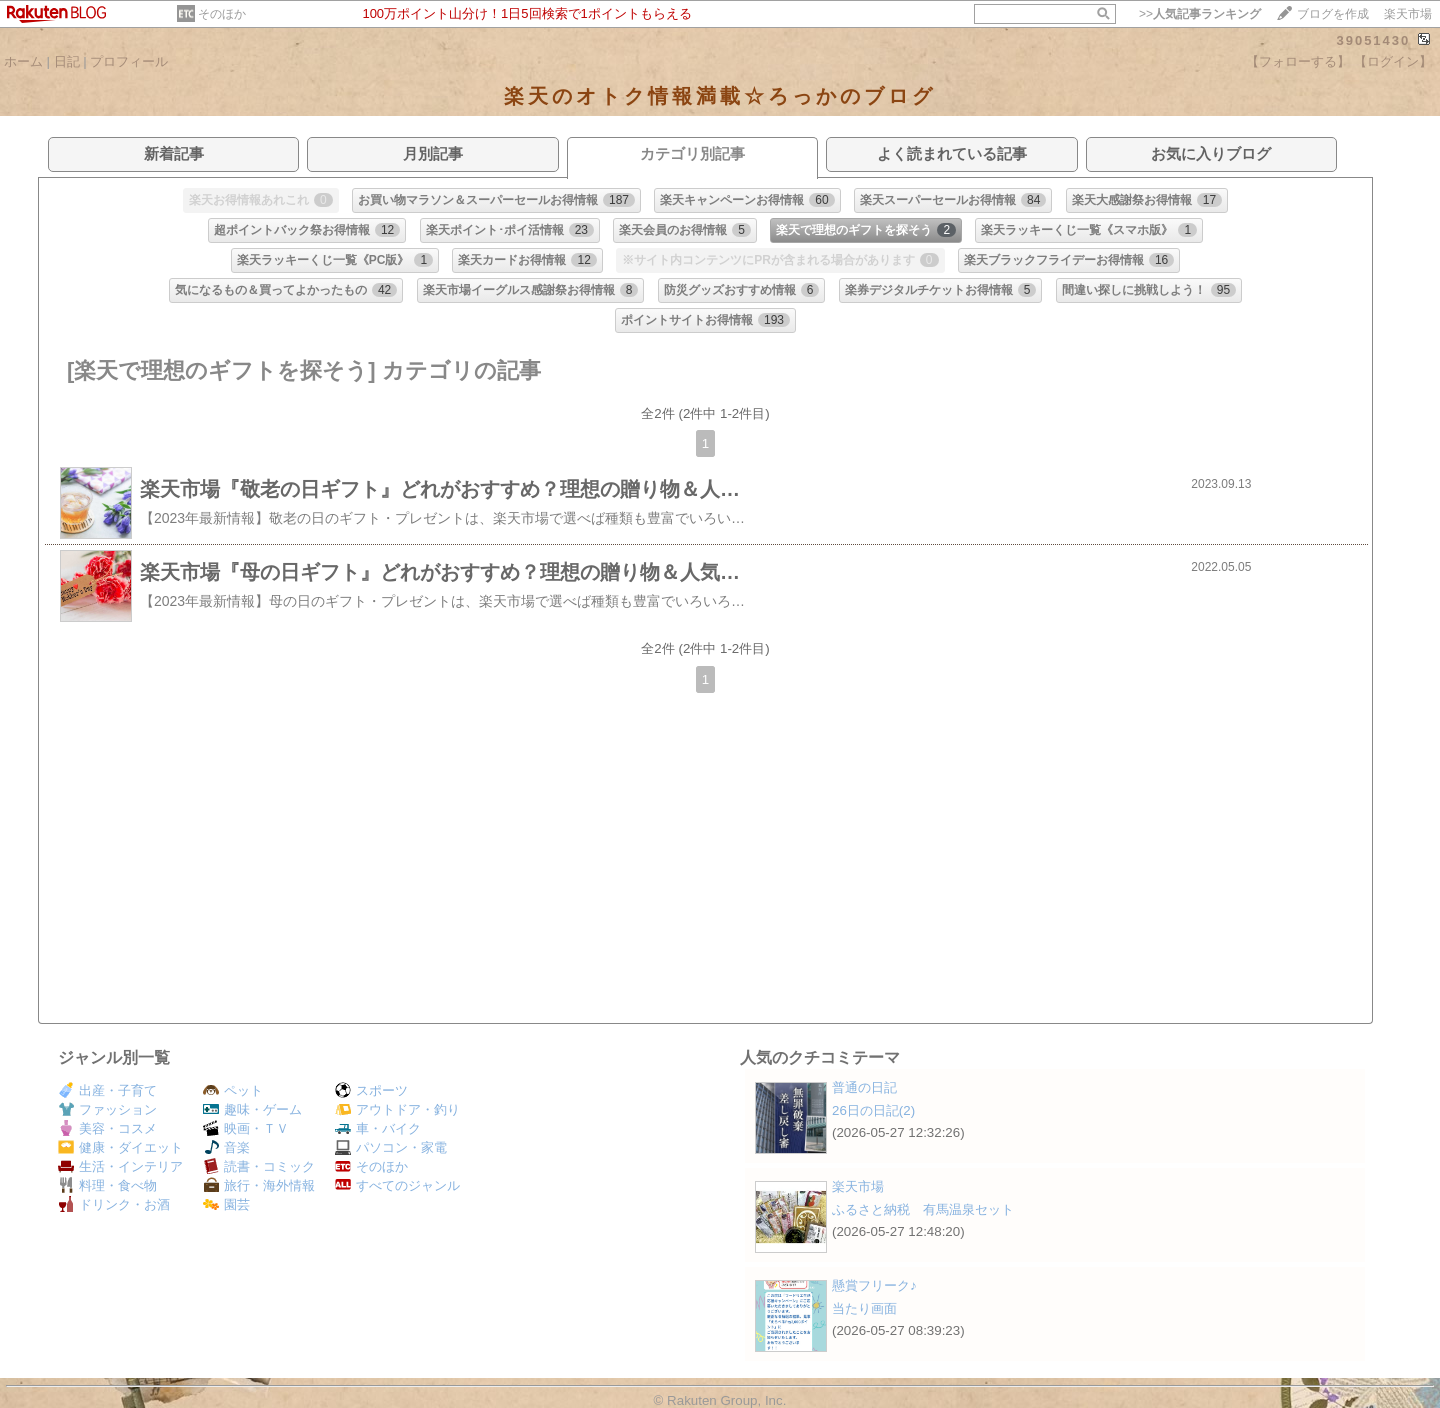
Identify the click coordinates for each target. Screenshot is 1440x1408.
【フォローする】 (1298, 61)
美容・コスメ (107, 1128)
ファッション (107, 1109)
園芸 (226, 1204)
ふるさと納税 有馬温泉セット (923, 1209)
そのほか (222, 14)
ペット (233, 1090)
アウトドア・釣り (397, 1109)
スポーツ (371, 1090)
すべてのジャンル (397, 1185)
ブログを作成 (1333, 14)
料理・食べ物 (107, 1185)
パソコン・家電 (391, 1147)
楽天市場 (1408, 14)
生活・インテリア (120, 1166)
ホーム (23, 61)
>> (1200, 14)
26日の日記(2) (873, 1110)
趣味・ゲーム (252, 1109)
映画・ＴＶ (246, 1128)
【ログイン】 (1393, 61)
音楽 (226, 1147)
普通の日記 (864, 1087)
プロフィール (129, 61)
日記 (67, 61)
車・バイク (378, 1128)
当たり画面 (864, 1308)
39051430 (1373, 40)
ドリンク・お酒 (114, 1204)
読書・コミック (259, 1166)
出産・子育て (107, 1090)
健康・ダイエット (120, 1147)
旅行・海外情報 (259, 1185)
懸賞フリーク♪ (874, 1285)
